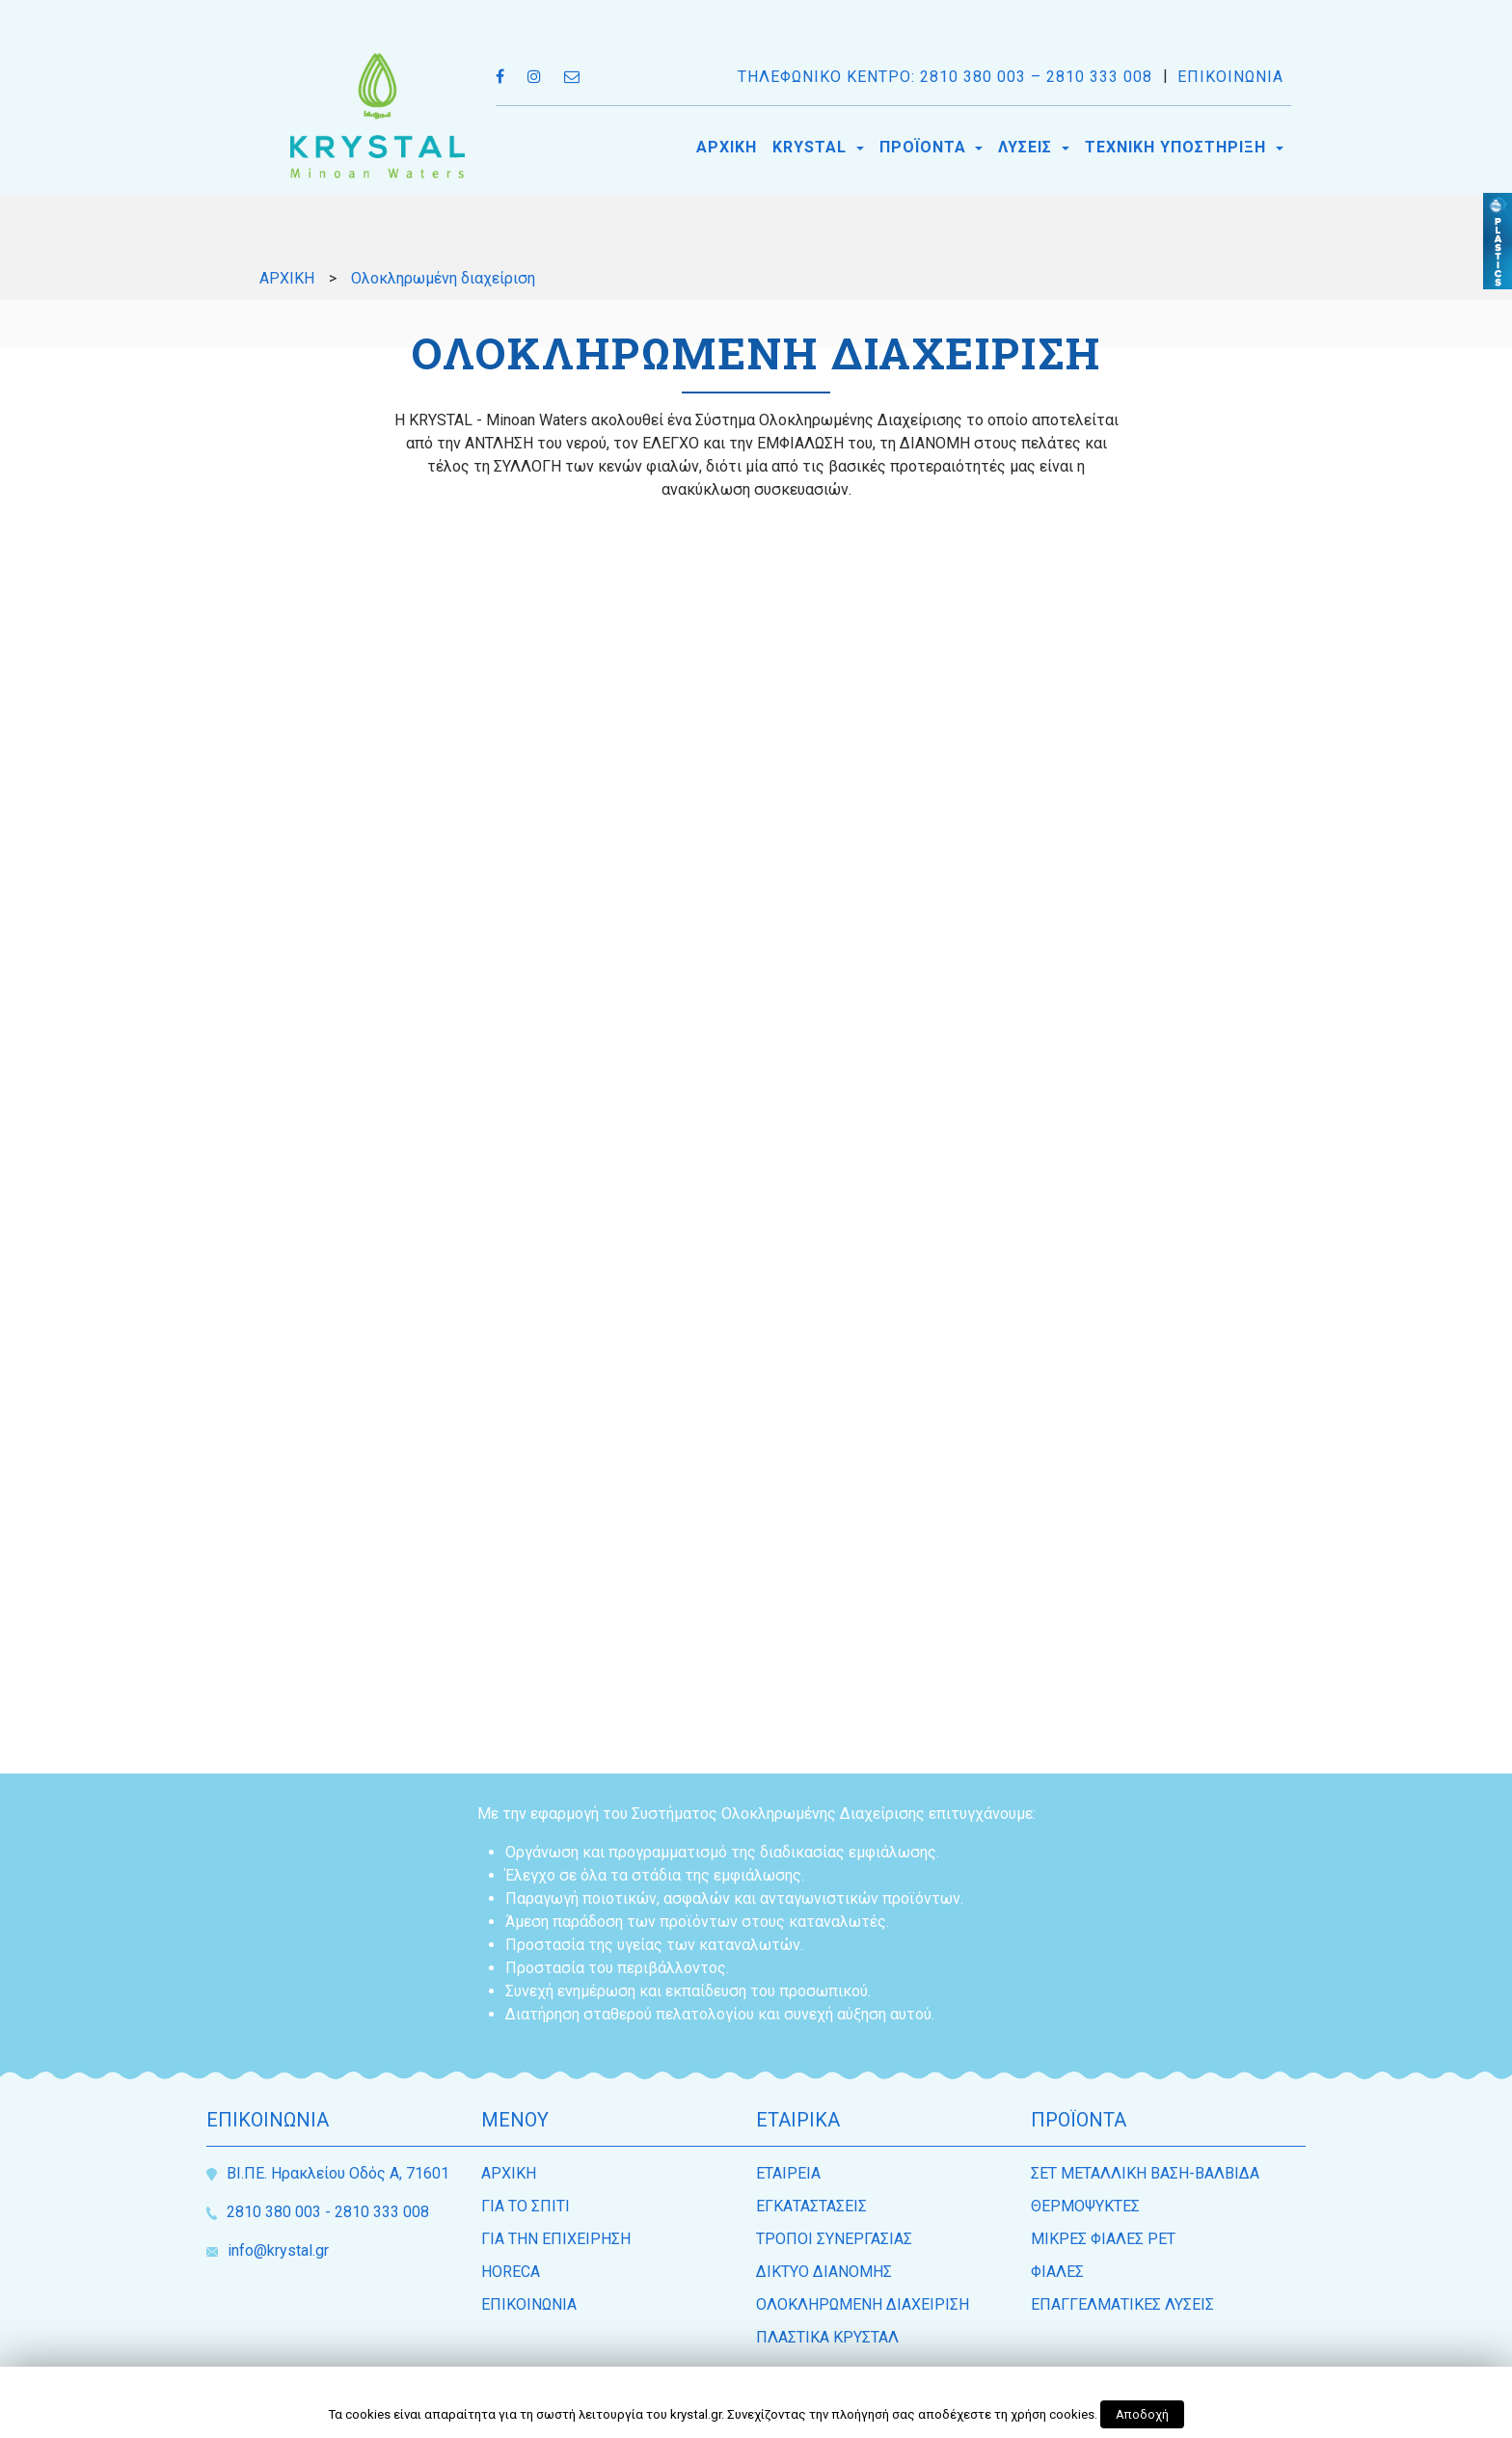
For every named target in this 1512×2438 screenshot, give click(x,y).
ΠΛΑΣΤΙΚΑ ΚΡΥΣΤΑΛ (827, 2337)
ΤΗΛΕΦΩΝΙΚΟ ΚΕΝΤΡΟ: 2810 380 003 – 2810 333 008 (945, 77)
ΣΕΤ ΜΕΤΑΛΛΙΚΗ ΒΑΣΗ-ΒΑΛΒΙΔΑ (1145, 2173)
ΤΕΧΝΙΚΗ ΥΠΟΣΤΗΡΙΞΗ (1178, 147)
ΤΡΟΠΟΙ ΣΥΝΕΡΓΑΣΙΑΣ (834, 2239)
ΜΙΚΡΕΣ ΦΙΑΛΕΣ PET (1103, 2239)
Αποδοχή (1142, 2414)
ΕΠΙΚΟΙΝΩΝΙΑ (1230, 77)
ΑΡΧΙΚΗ (726, 147)
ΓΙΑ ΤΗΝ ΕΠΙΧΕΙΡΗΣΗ (556, 2239)
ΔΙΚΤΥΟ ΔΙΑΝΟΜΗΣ (824, 2271)
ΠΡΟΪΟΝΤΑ (925, 147)
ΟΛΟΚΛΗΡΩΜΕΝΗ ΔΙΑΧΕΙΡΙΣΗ (862, 2304)
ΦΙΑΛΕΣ (1057, 2271)
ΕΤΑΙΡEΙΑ (788, 2173)
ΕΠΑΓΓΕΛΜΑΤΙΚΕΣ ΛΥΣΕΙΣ (1122, 2304)
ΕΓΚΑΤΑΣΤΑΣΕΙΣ (811, 2206)
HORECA (510, 2271)
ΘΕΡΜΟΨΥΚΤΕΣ (1085, 2206)
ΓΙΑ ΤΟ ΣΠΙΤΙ (525, 2206)
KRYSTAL (811, 147)
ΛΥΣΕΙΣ (1027, 147)
